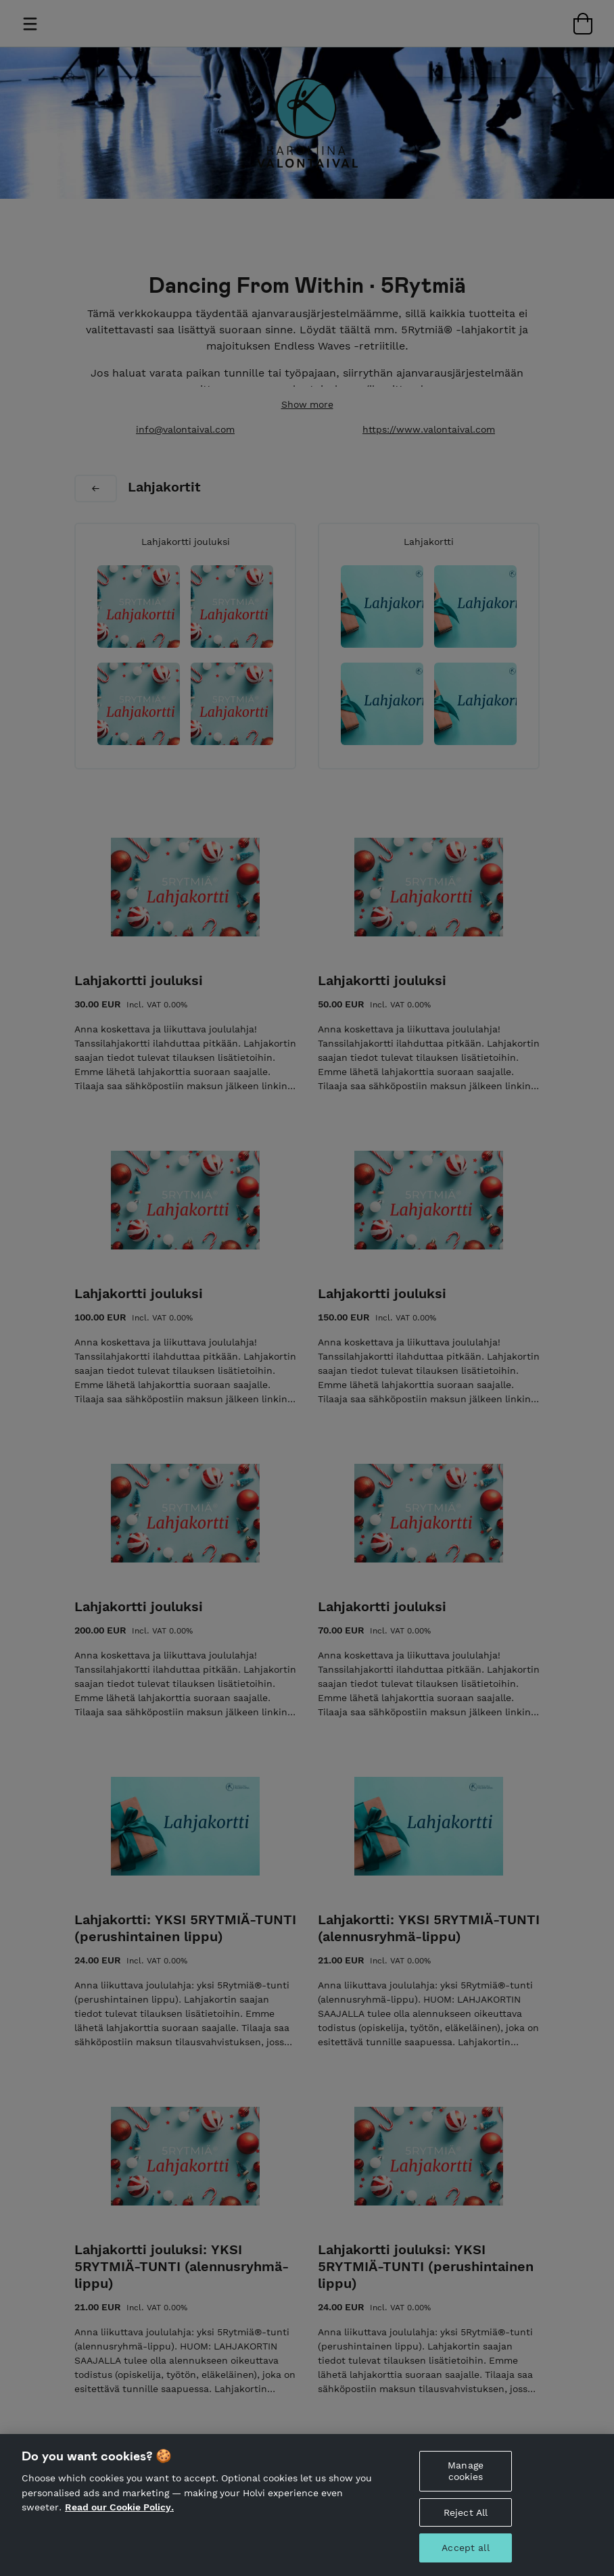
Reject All (466, 2533)
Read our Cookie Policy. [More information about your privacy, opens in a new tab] (119, 2528)
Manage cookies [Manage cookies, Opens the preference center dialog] (465, 2492)
